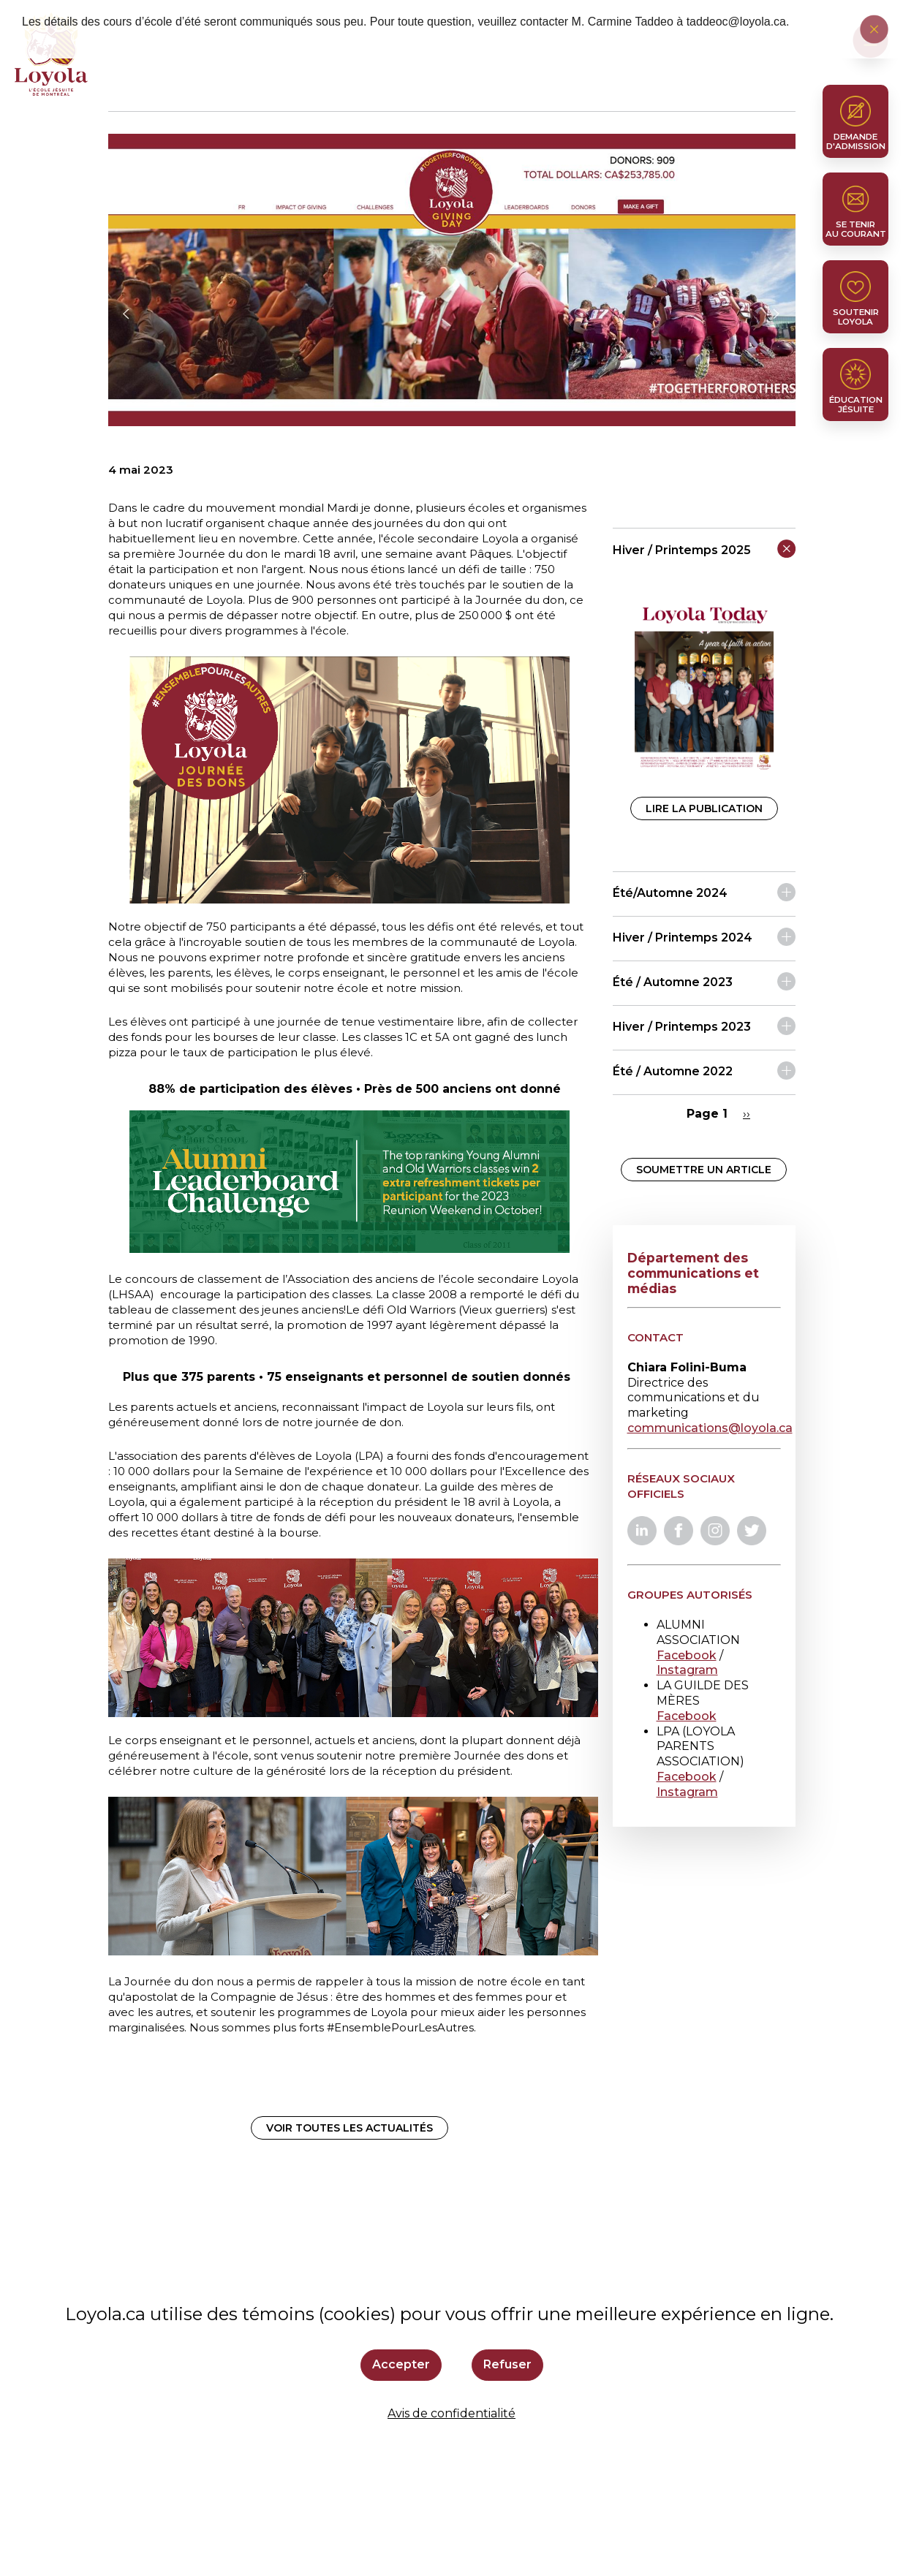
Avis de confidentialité (451, 2413)
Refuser (507, 2364)
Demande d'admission (855, 141)
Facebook (687, 1655)
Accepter (401, 2364)
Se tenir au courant (855, 229)
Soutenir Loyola (856, 317)
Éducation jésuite (856, 404)
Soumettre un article (703, 1169)
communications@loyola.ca (710, 1428)
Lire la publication (704, 808)
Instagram (687, 1670)
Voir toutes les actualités (349, 2127)
